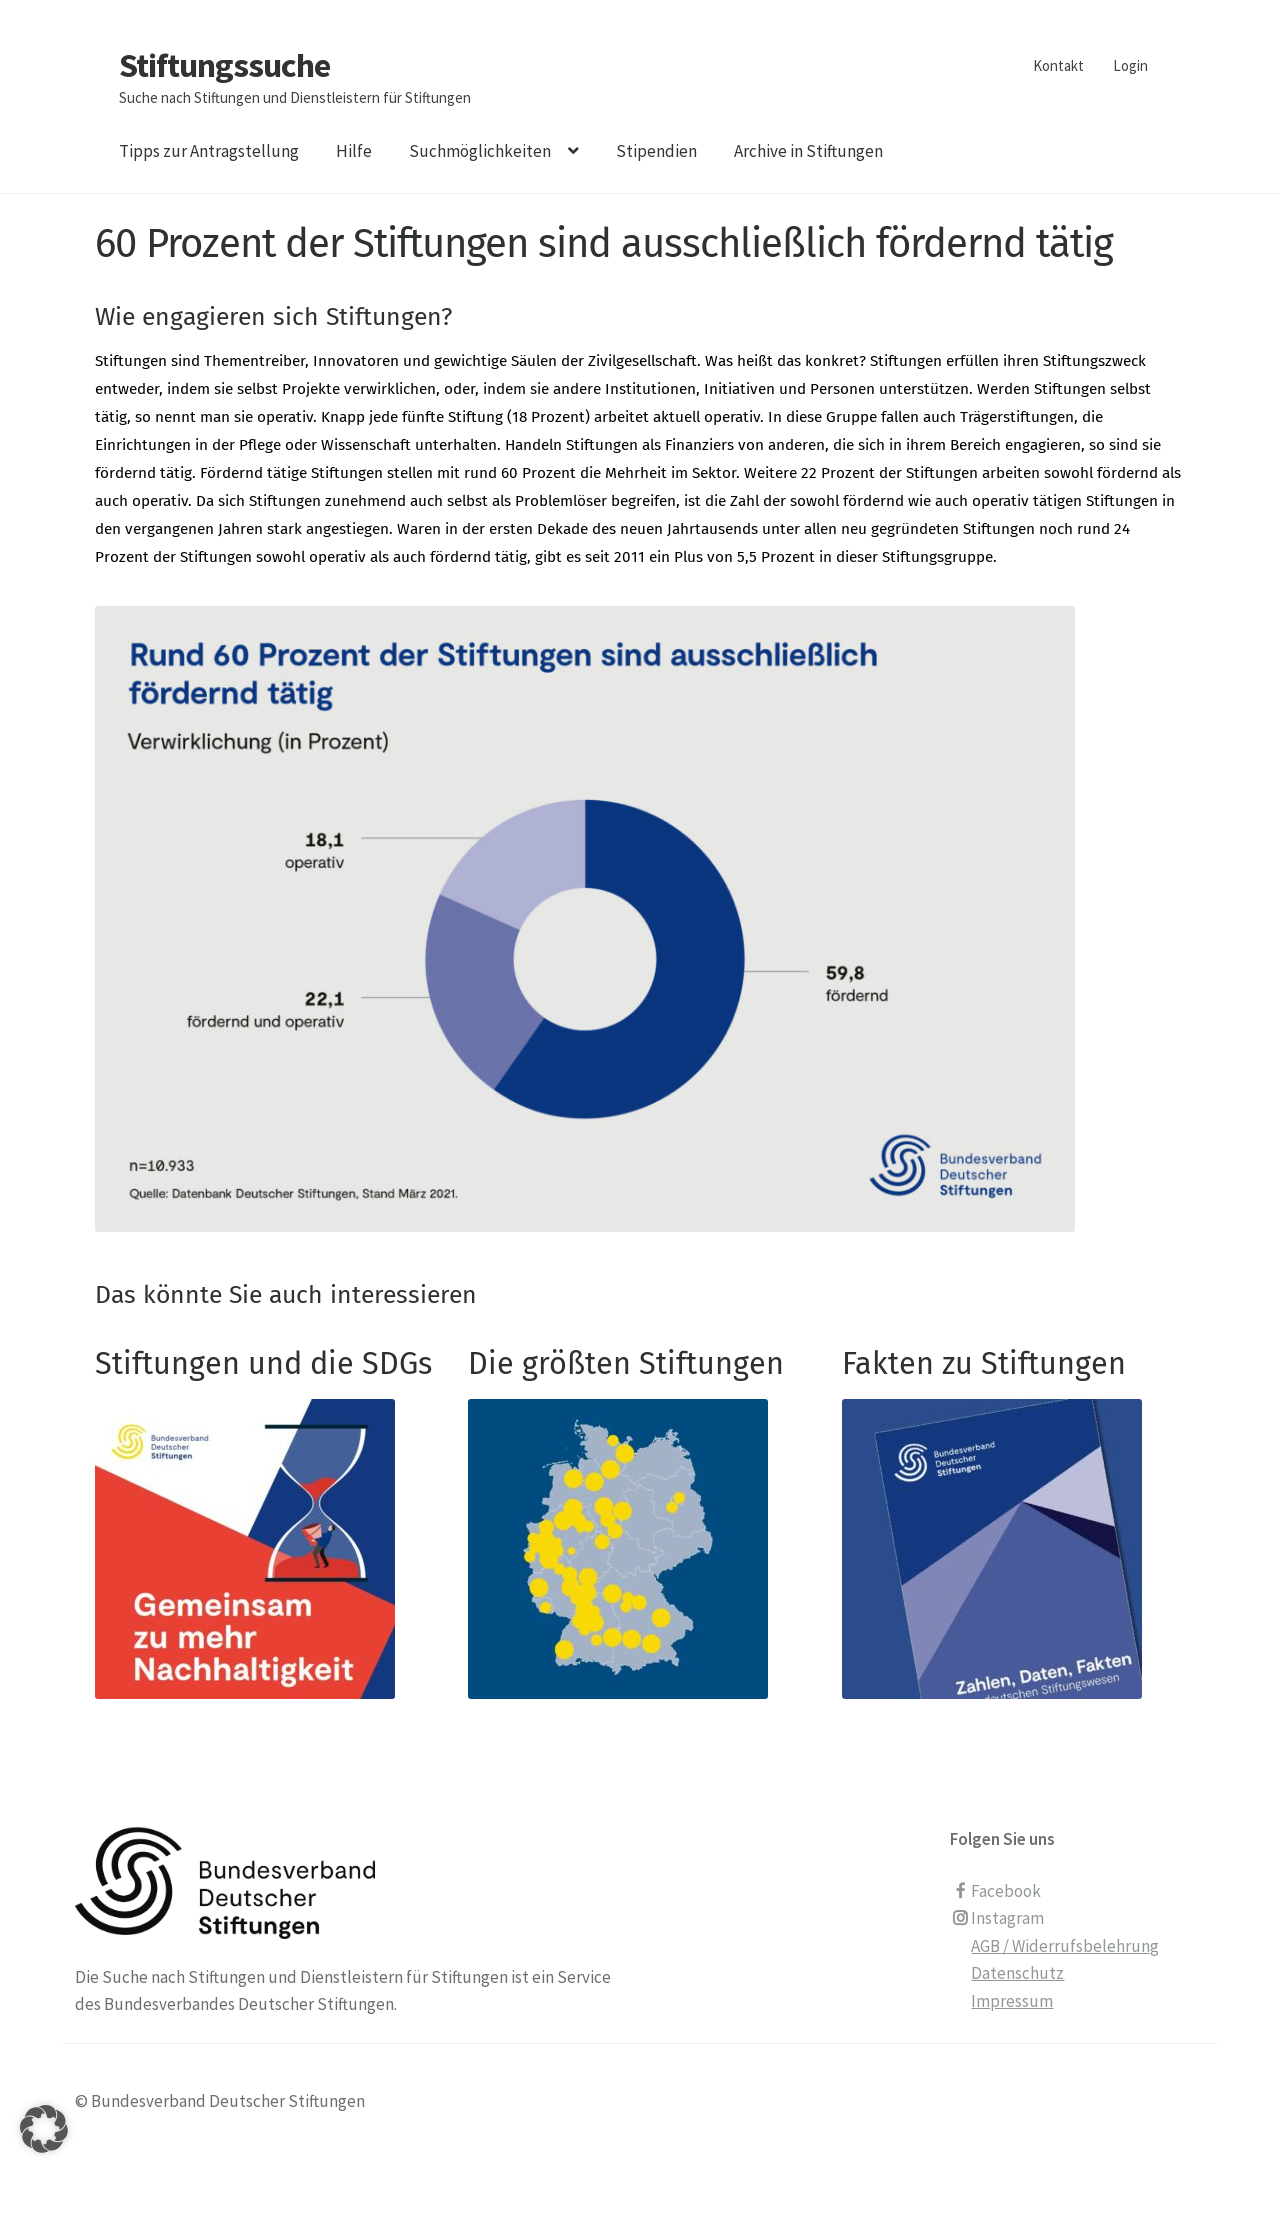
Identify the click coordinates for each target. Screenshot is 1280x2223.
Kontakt (1058, 65)
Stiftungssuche (224, 65)
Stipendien (656, 151)
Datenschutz (1017, 1973)
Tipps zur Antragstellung (209, 151)
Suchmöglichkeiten (480, 151)
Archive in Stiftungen (808, 151)
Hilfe (354, 151)
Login (1130, 65)
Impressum (1012, 2001)
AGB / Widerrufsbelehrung (1065, 1946)
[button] (44, 2154)
